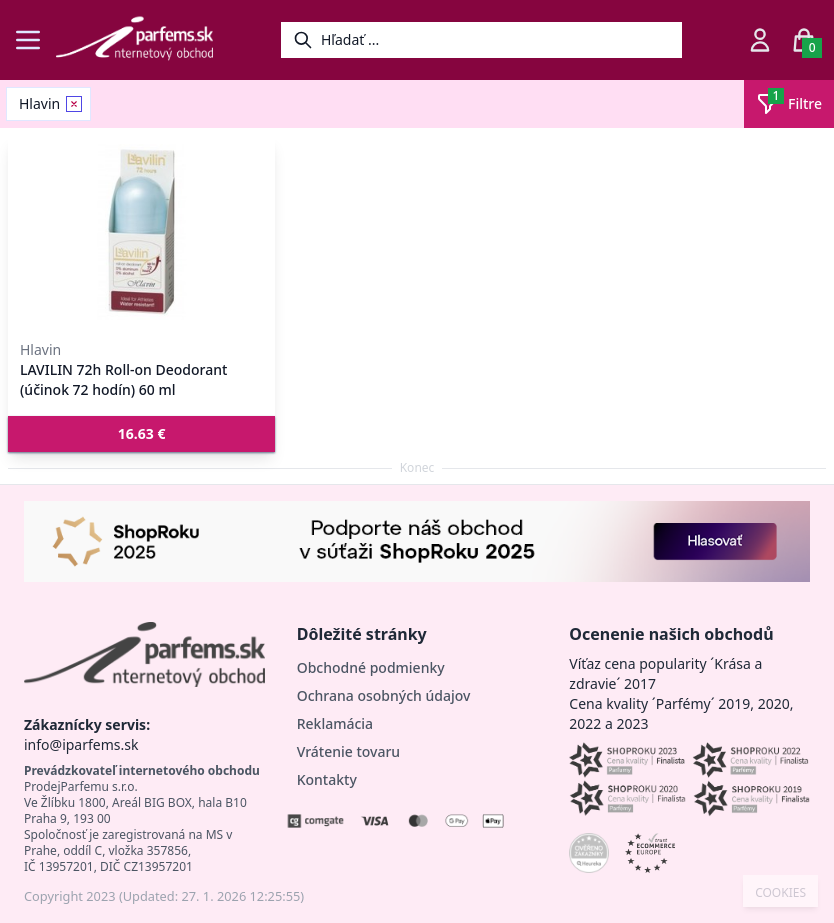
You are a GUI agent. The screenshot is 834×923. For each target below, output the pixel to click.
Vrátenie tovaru (348, 751)
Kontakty (327, 779)
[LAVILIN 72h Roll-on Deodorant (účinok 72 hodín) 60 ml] (141, 232)
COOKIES (780, 893)
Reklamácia (335, 723)
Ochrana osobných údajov (384, 695)
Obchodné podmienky (371, 667)
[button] (141, 434)
